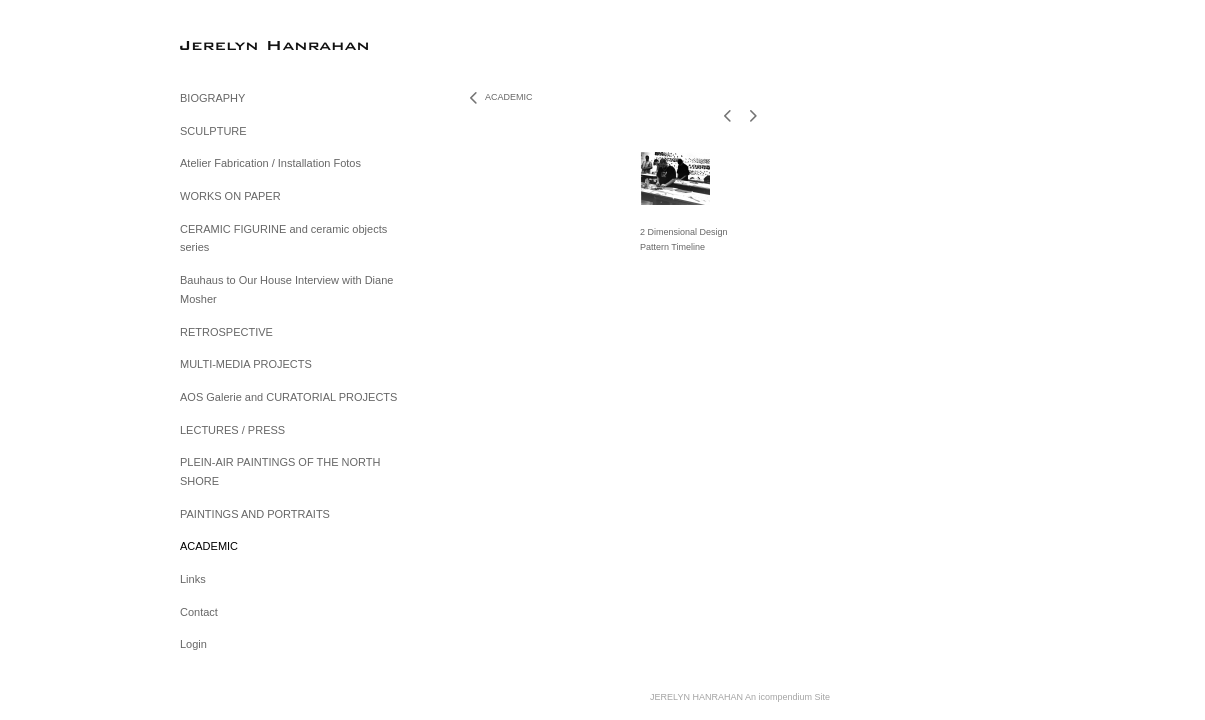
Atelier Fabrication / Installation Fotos (270, 163)
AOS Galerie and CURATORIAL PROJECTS (288, 397)
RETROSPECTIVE (226, 332)
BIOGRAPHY (212, 98)
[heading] (230, 44)
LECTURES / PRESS (232, 430)
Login (193, 644)
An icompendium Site (787, 697)
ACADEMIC (209, 546)
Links (193, 579)
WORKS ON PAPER (230, 196)
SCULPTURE (213, 131)
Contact (199, 612)
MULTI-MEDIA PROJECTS (246, 364)
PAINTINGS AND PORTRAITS (255, 514)
